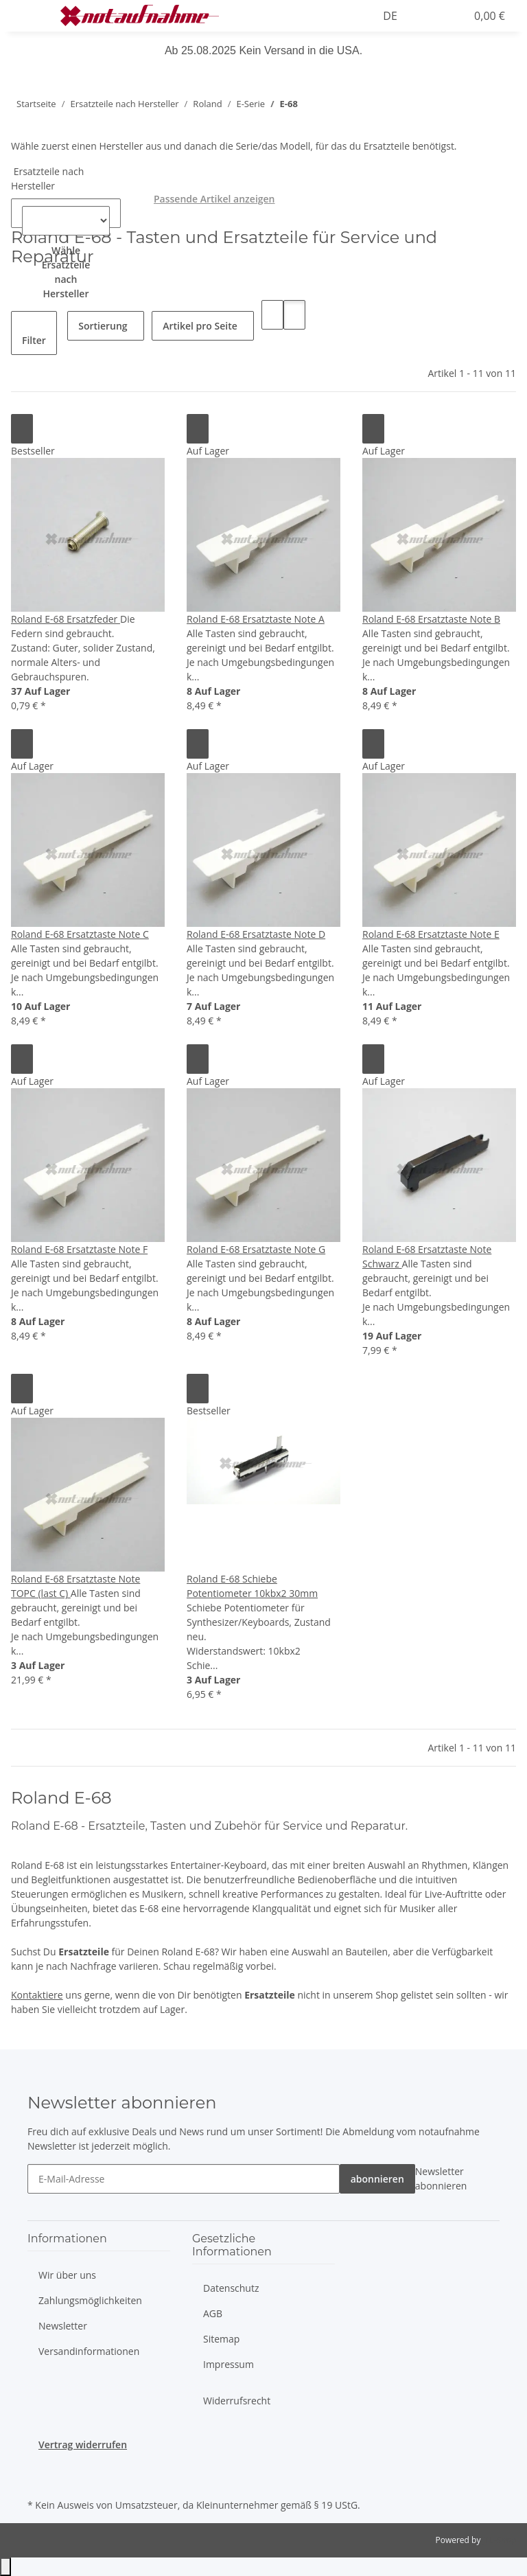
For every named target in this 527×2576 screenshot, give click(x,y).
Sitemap (221, 2338)
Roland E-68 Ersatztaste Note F (79, 1249)
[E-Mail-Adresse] (183, 2179)
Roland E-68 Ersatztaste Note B (431, 618)
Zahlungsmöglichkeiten (90, 2300)
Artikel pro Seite (200, 325)
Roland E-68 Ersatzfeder (65, 618)
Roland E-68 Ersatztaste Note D (256, 934)
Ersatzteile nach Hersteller (47, 178)
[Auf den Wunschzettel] (22, 429)
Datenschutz (231, 2288)
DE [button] (391, 15)
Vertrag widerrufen (82, 2444)
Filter (34, 340)
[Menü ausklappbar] (28, 16)
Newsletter (62, 2325)
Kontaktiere (37, 1994)
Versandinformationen (88, 2351)
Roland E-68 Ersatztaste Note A (256, 618)
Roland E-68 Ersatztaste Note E (431, 934)
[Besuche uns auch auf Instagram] (38, 2479)
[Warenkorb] (488, 16)
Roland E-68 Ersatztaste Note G (256, 1249)
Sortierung (102, 325)
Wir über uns (67, 2274)
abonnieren (377, 2178)
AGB (212, 2313)
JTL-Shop (499, 2540)
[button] (303, 16)
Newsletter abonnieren (441, 2178)
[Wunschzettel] (449, 16)
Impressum (228, 2364)
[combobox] (66, 279)
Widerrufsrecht (236, 2400)
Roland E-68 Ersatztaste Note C (80, 934)
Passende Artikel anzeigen (214, 198)
